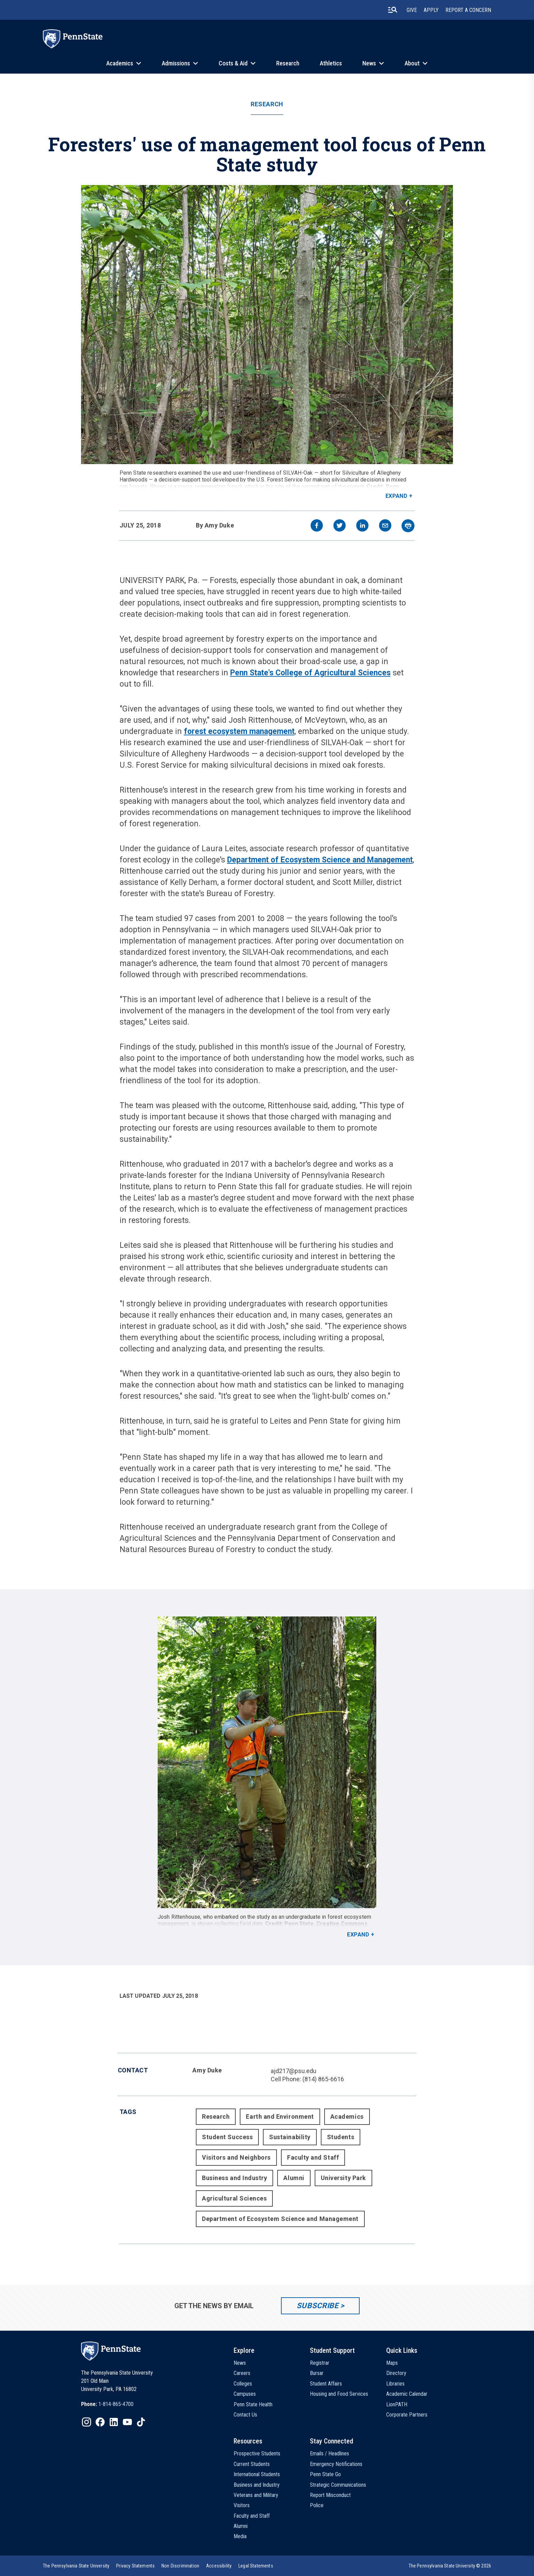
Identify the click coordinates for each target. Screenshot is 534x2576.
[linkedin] (362, 526)
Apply (431, 10)
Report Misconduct (330, 2495)
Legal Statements (255, 2566)
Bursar (317, 2373)
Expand (397, 496)
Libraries (395, 2383)
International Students (257, 2474)
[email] (385, 526)
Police (317, 2505)
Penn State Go (325, 2474)
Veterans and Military (256, 2495)
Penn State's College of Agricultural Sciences (310, 672)
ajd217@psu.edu (293, 2070)
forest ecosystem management (239, 731)
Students (340, 2137)
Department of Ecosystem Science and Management (320, 859)
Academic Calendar (406, 2394)
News (369, 63)
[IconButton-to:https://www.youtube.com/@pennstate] (127, 2422)
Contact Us (245, 2414)
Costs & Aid (233, 63)
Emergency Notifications (336, 2464)
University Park (343, 2177)
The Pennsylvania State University (76, 2566)
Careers (242, 2373)
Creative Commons (341, 1923)
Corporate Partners (406, 2414)
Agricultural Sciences (234, 2198)
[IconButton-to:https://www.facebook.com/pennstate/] (100, 2422)
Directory (396, 2373)
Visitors (242, 2505)
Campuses (245, 2394)
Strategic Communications (338, 2485)
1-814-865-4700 (116, 2404)
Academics (119, 63)
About (412, 63)
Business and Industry (234, 2177)
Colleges (243, 2383)
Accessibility (219, 2566)
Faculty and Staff (313, 2157)
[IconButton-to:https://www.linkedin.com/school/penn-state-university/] (113, 2422)
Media (240, 2536)
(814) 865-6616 (323, 2079)
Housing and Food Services (339, 2394)
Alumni (293, 2177)
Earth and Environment (280, 2116)
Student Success (227, 2137)
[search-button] (393, 10)
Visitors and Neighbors (236, 2157)
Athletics (331, 63)
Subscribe (318, 2305)
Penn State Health (253, 2404)
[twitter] (339, 526)
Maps (392, 2363)
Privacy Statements (135, 2566)
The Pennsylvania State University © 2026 (450, 2566)
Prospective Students (257, 2453)
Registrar (319, 2363)
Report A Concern (468, 10)
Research (287, 63)
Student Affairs (326, 2383)
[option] (107, 2404)
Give (412, 10)
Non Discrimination (180, 2566)
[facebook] (317, 526)
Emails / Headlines (329, 2453)
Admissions (176, 63)
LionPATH (396, 2404)
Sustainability (290, 2137)
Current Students (252, 2464)
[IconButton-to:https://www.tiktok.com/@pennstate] (141, 2422)
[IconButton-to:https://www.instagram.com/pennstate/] (86, 2422)
